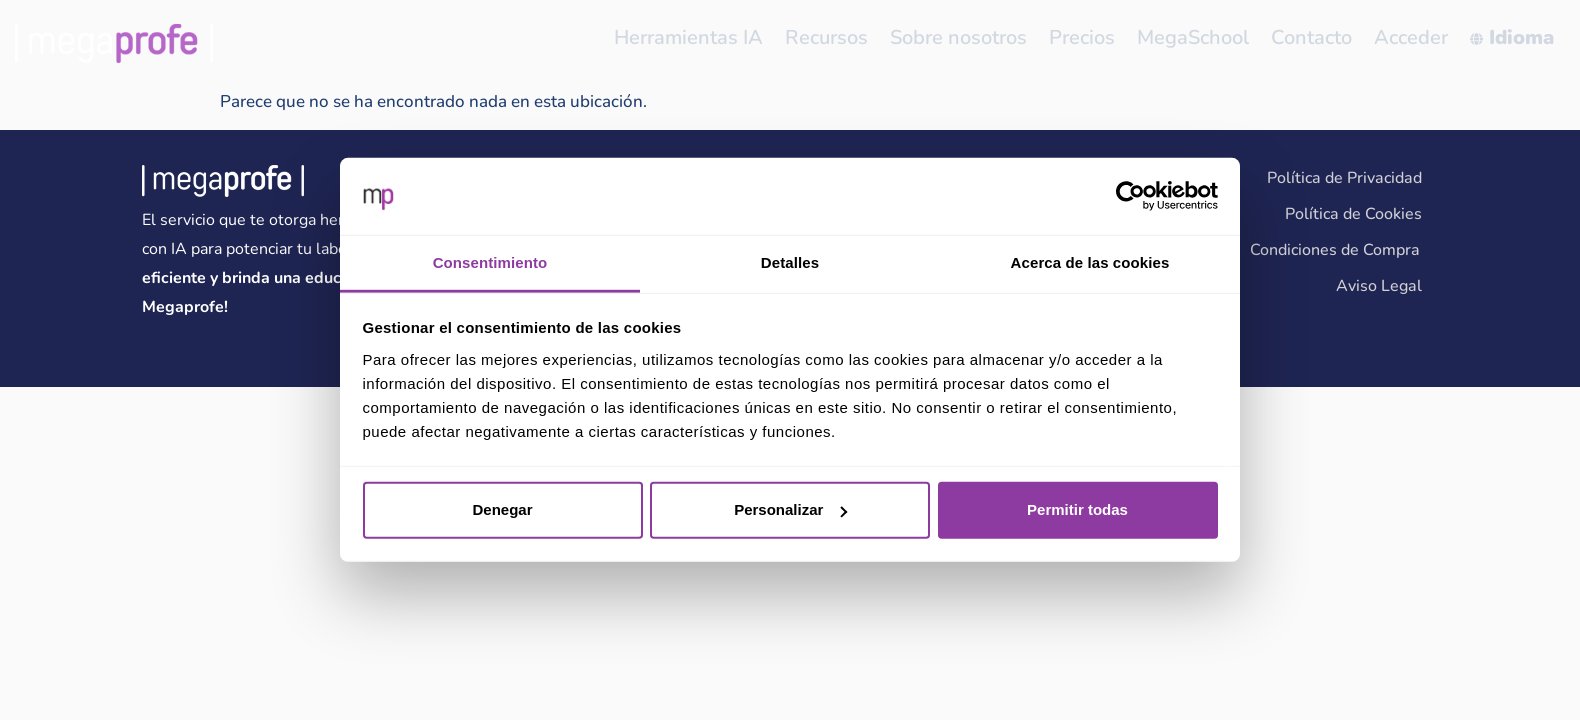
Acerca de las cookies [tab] (1090, 262)
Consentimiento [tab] (490, 262)
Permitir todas (1077, 509)
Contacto (1316, 37)
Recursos (839, 37)
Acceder (1414, 37)
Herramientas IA (703, 37)
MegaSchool (1200, 37)
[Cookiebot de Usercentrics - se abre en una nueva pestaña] (1130, 196)
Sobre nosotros (969, 37)
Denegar (502, 509)
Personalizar (790, 509)
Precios (1091, 37)
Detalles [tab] (790, 262)
